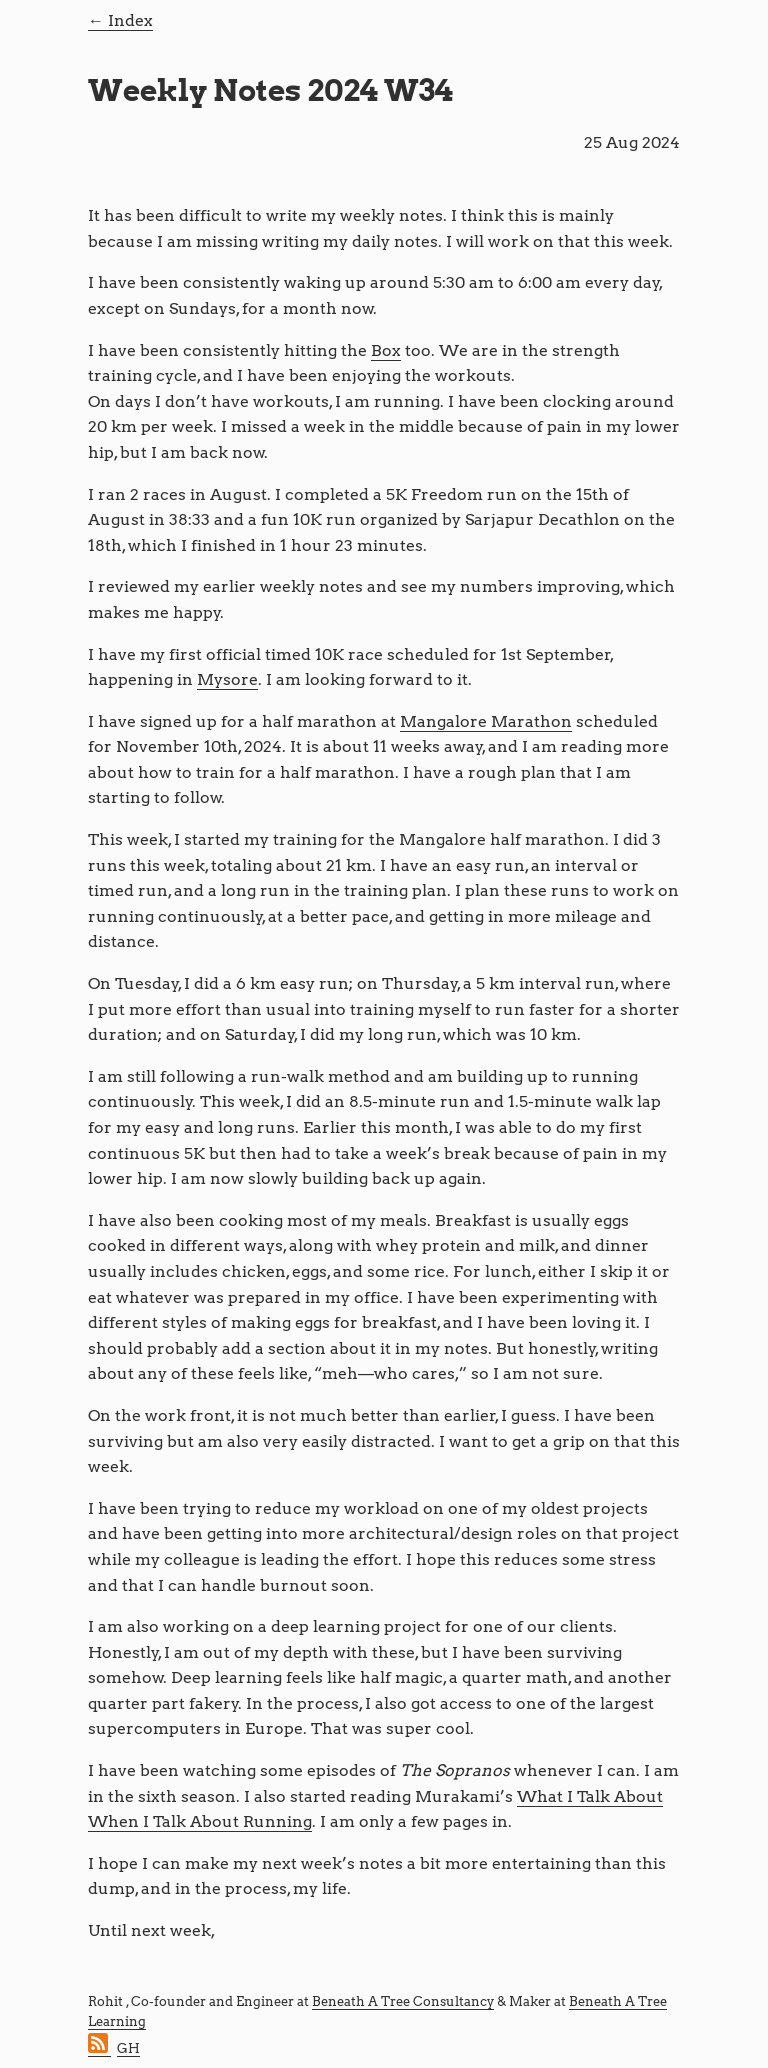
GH (128, 2048)
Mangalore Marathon (486, 721)
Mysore (227, 679)
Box (386, 350)
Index (130, 20)
